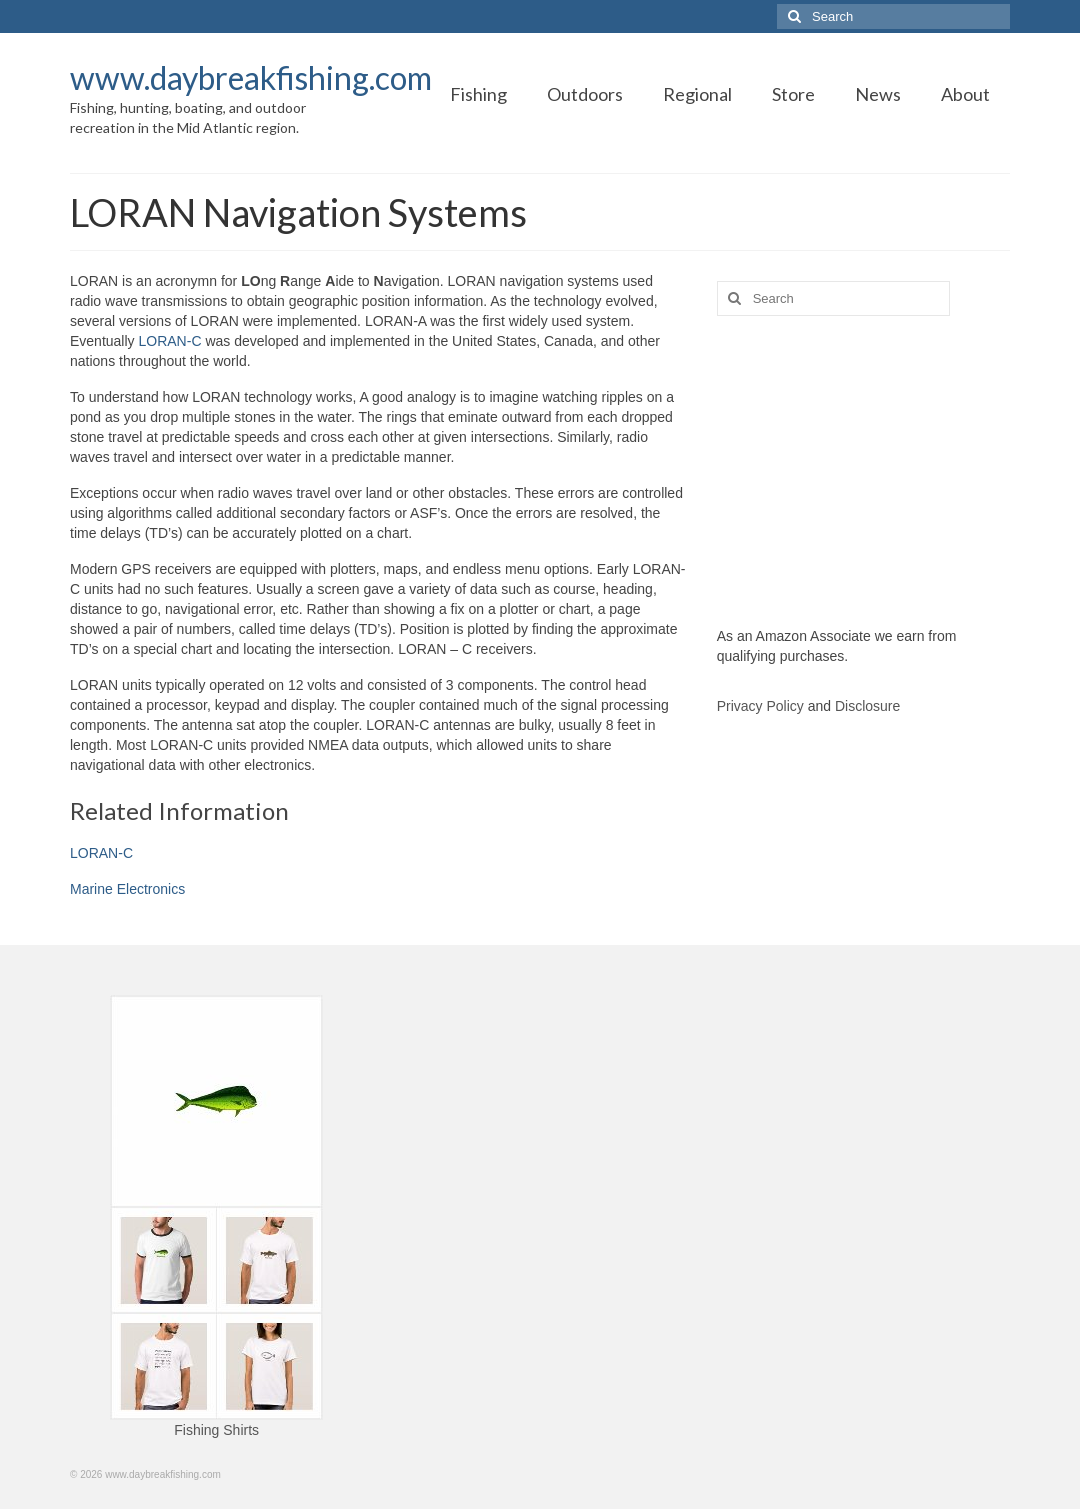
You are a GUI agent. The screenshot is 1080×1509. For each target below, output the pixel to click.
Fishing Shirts (216, 1430)
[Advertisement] (863, 471)
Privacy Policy (760, 706)
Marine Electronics (127, 889)
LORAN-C (169, 341)
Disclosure (867, 706)
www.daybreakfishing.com (251, 77)
